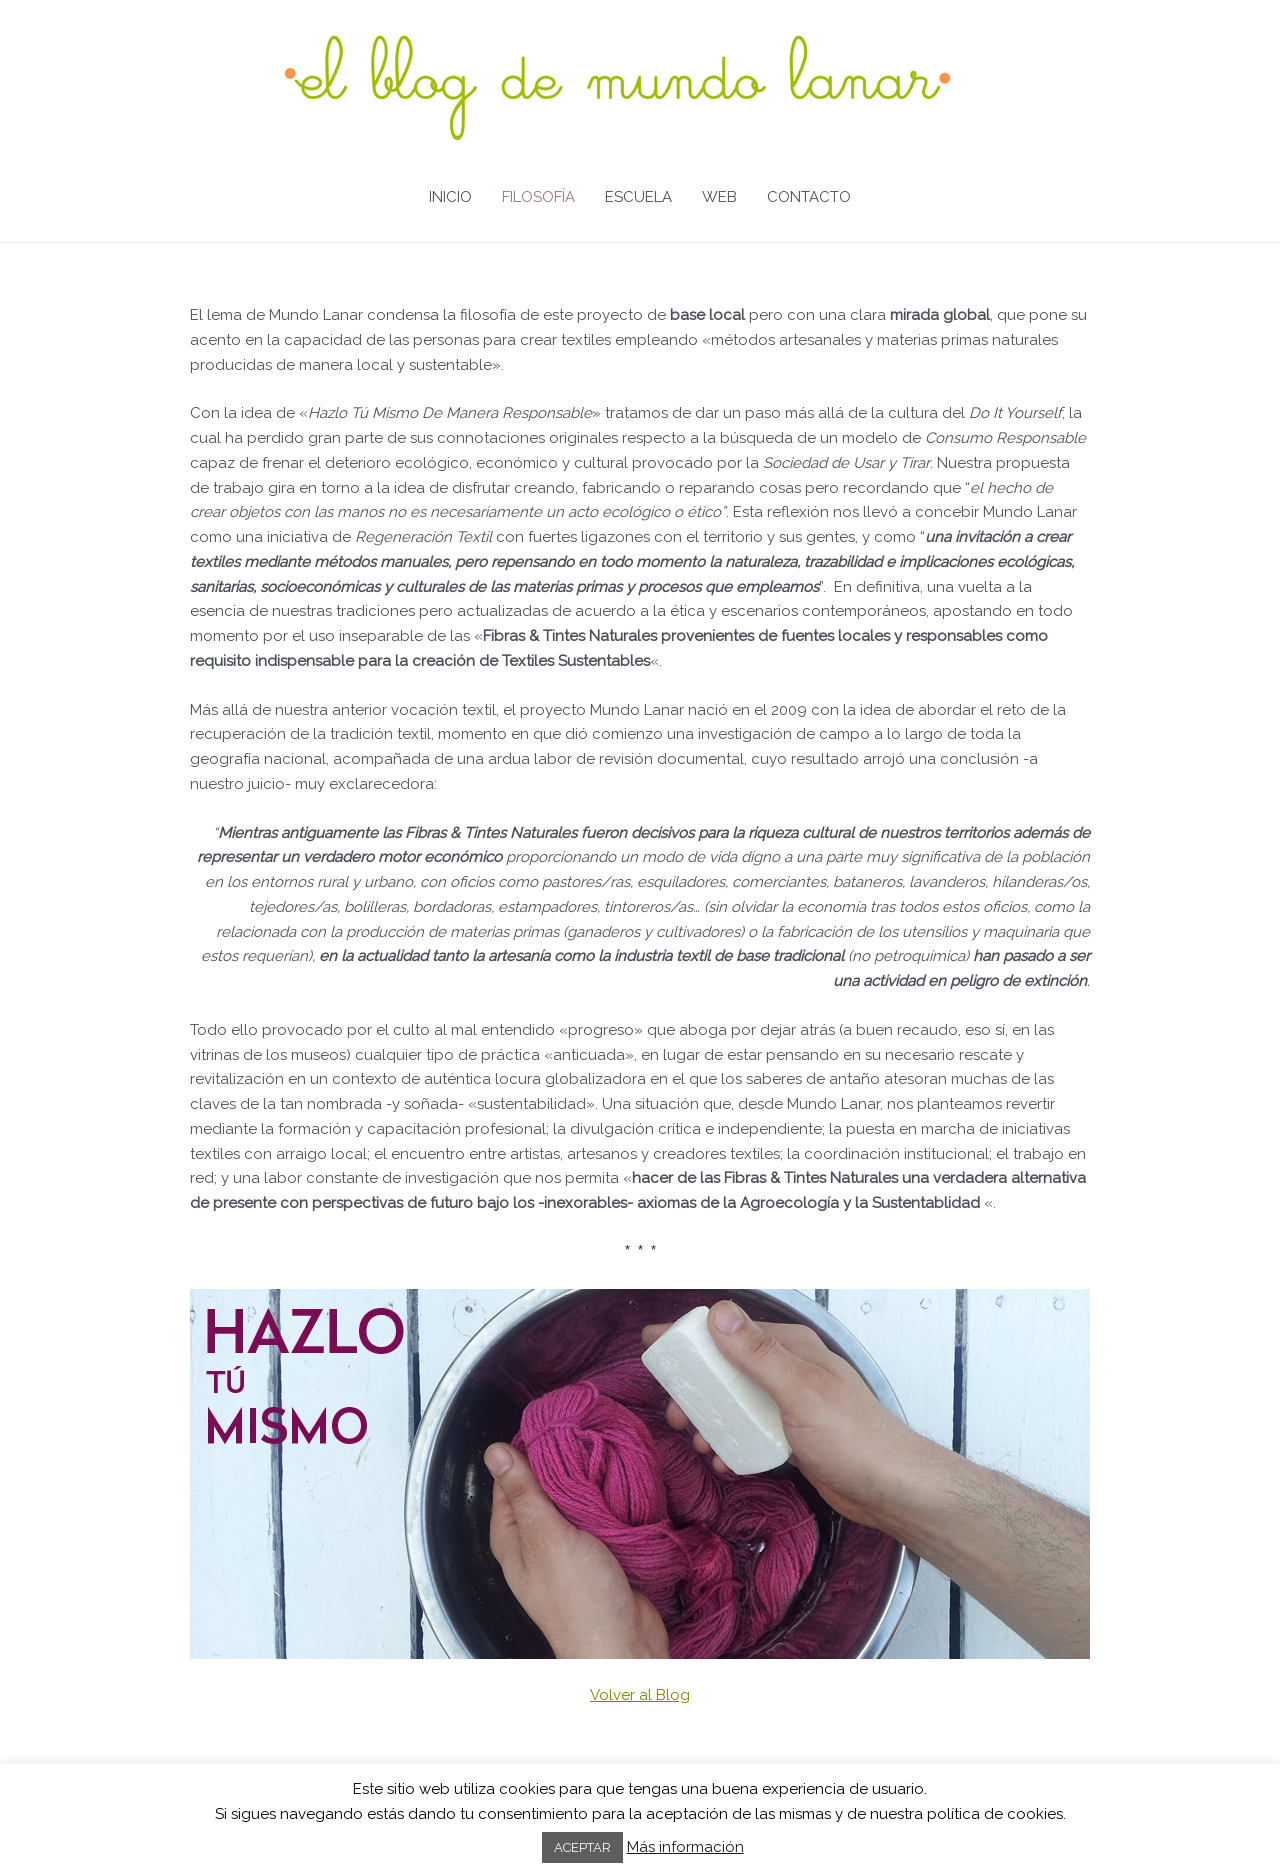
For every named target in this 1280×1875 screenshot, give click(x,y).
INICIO (450, 197)
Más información (685, 1847)
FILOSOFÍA (538, 197)
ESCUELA (638, 197)
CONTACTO (809, 197)
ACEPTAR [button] (582, 1847)
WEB (719, 197)
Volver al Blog (640, 1695)
